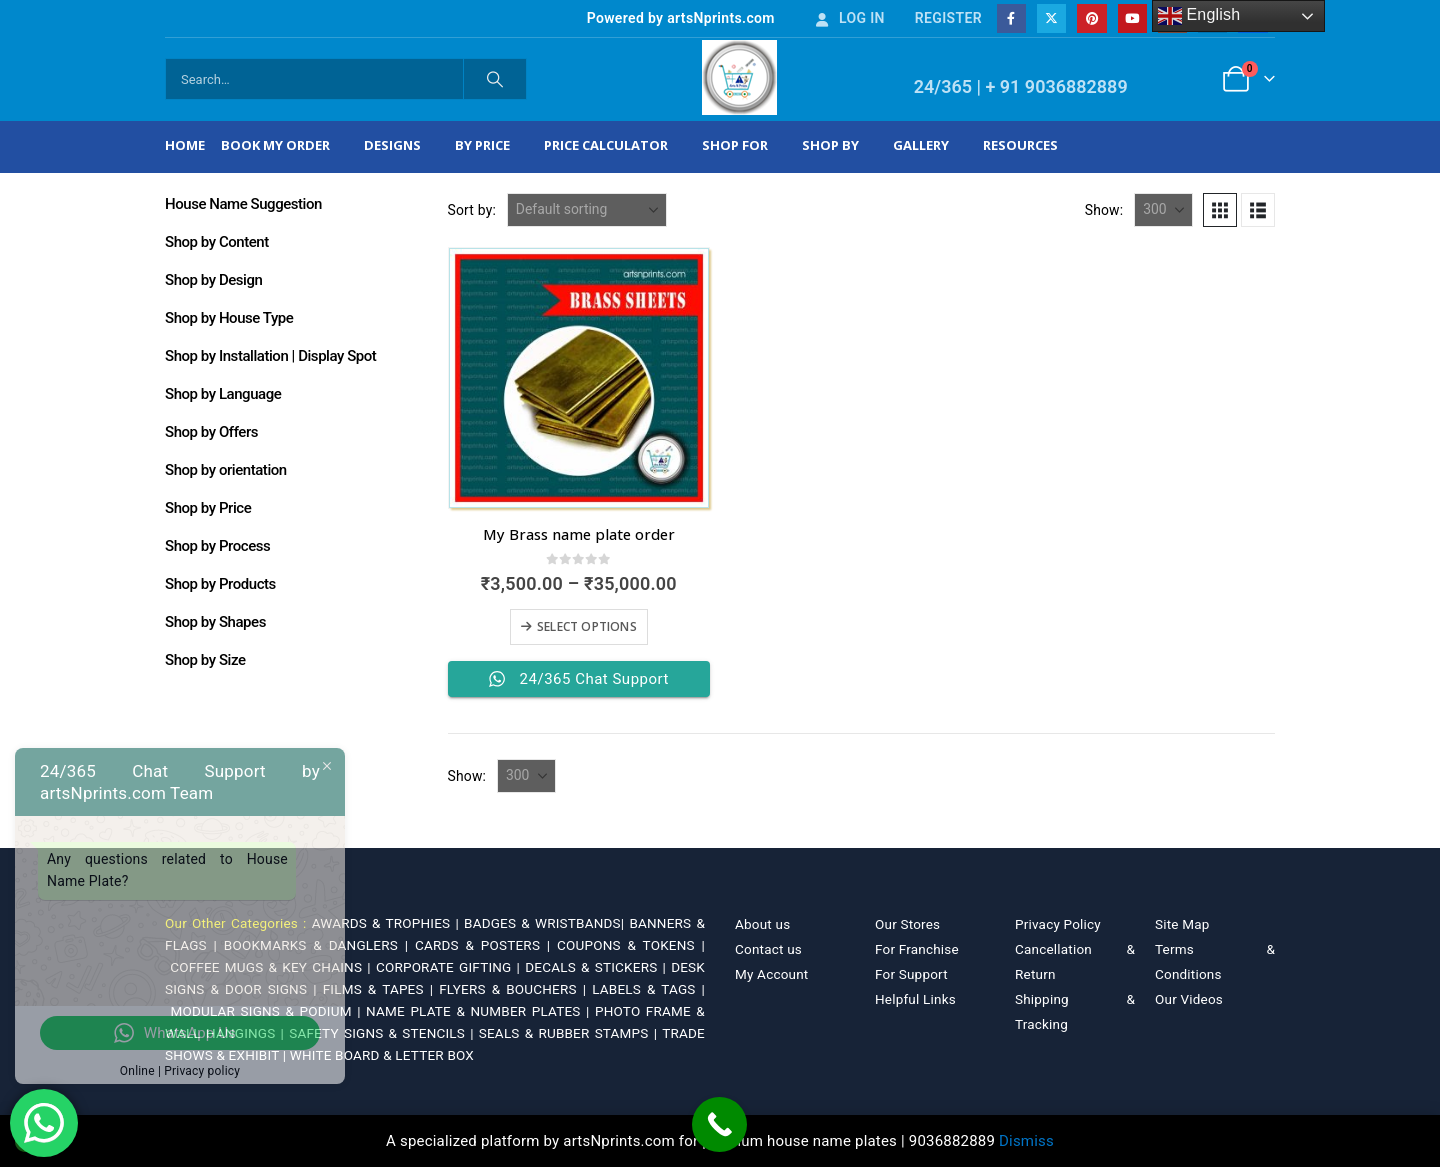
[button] (1220, 210)
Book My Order (275, 145)
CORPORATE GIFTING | (450, 967)
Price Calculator (606, 145)
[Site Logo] (739, 77)
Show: (1104, 210)
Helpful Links (915, 999)
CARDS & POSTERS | (486, 945)
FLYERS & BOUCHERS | (515, 989)
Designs (392, 145)
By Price (482, 145)
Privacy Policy (1058, 924)
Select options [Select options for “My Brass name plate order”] (587, 626)
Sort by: (472, 210)
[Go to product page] (579, 378)
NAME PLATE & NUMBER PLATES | (480, 1011)
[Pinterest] (1091, 18)
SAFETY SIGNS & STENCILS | (384, 1033)
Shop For (735, 145)
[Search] (495, 79)
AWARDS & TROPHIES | (385, 923)
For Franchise (917, 949)
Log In (849, 18)
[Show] (1163, 210)
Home (185, 145)
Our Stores (907, 924)
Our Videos (1189, 999)
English (1199, 16)
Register (948, 18)
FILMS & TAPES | (381, 989)
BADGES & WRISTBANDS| (546, 923)
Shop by (830, 145)
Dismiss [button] (1026, 1141)
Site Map (1182, 924)
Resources (1020, 145)
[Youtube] (1132, 18)
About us (762, 924)
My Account (771, 974)
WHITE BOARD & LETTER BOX (382, 1055)
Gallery (921, 145)
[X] (1051, 18)
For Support (911, 974)
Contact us (768, 949)
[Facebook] (1011, 18)
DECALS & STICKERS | (598, 967)
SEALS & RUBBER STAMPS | (570, 1033)
